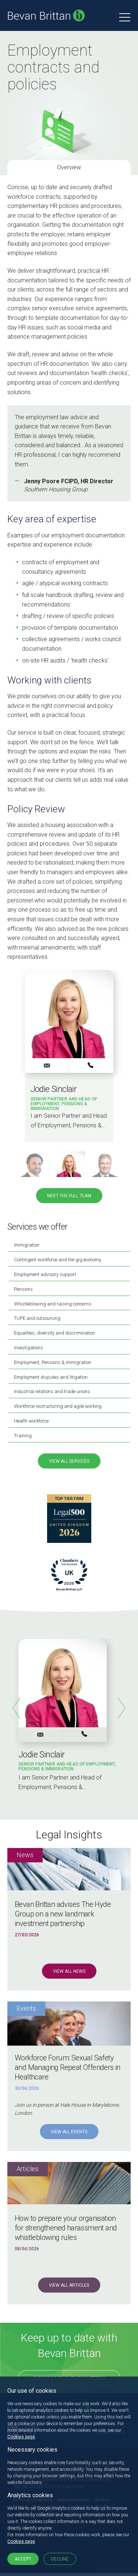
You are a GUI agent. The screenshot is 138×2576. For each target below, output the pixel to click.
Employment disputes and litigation (51, 1377)
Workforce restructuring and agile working (58, 1406)
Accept (23, 2559)
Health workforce (31, 1421)
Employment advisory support (45, 1274)
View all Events (69, 2131)
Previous (16, 1708)
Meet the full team (69, 1195)
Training (23, 1435)
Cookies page (21, 2436)
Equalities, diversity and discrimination (54, 1333)
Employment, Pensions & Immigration (52, 1362)
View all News (69, 1971)
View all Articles (69, 2285)
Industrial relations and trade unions (52, 1391)
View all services (69, 1461)
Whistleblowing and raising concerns (52, 1304)
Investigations (28, 1347)
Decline (59, 2559)
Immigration (26, 1245)
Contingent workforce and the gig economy (57, 1259)
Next (121, 1708)
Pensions (23, 1289)
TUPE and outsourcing (37, 1318)
